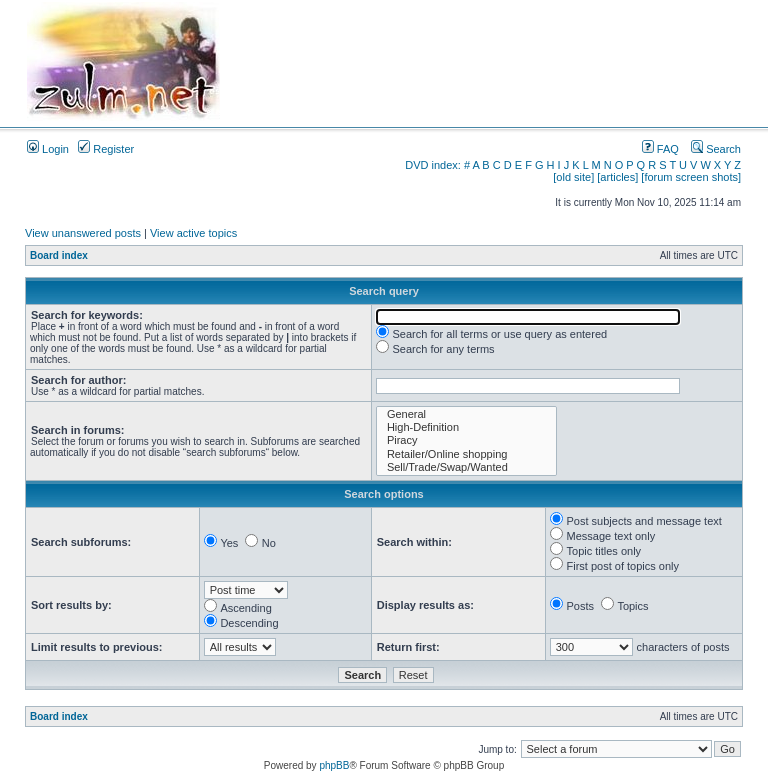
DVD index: (433, 165)
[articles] (617, 177)
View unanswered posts (83, 233)
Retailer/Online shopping (466, 454)
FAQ (660, 149)
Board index (59, 255)
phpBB (334, 765)
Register (106, 149)
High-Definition (466, 427)
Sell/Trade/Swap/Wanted (466, 467)
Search (716, 149)
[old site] (573, 177)
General (466, 414)
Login (48, 149)
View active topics (193, 233)
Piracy (466, 440)
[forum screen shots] (691, 177)
